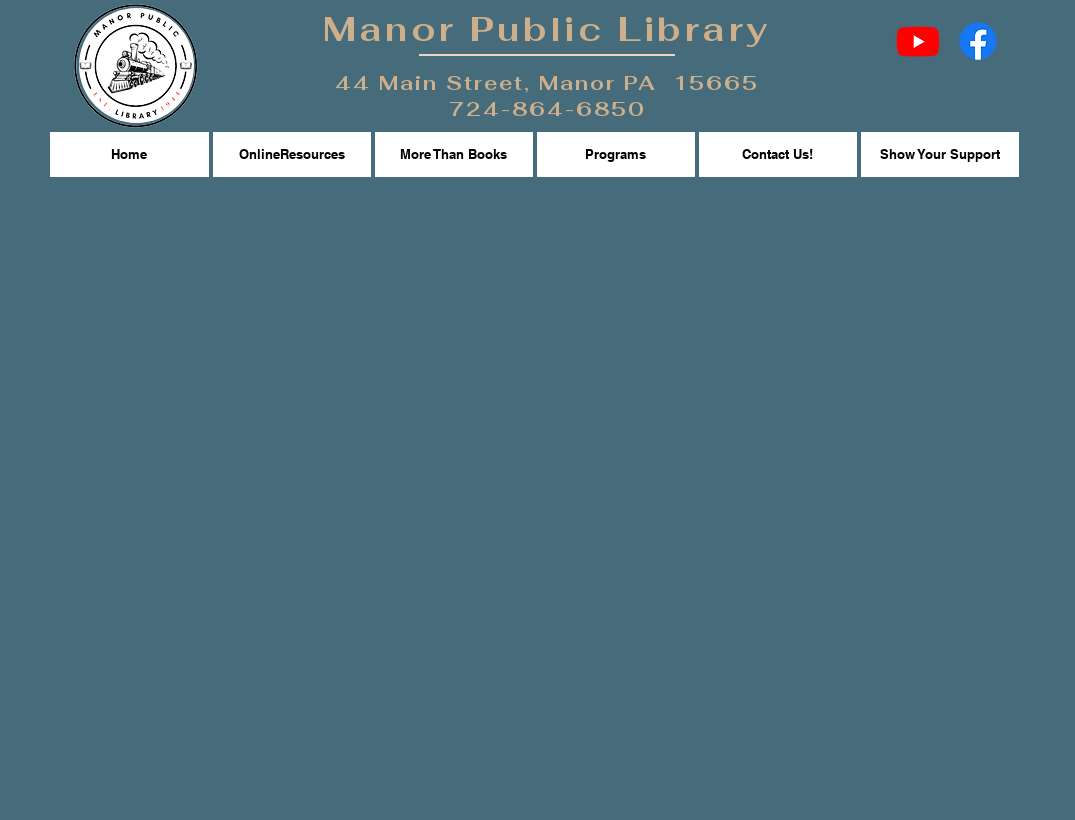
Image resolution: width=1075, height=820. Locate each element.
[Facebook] (978, 41)
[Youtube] (918, 41)
